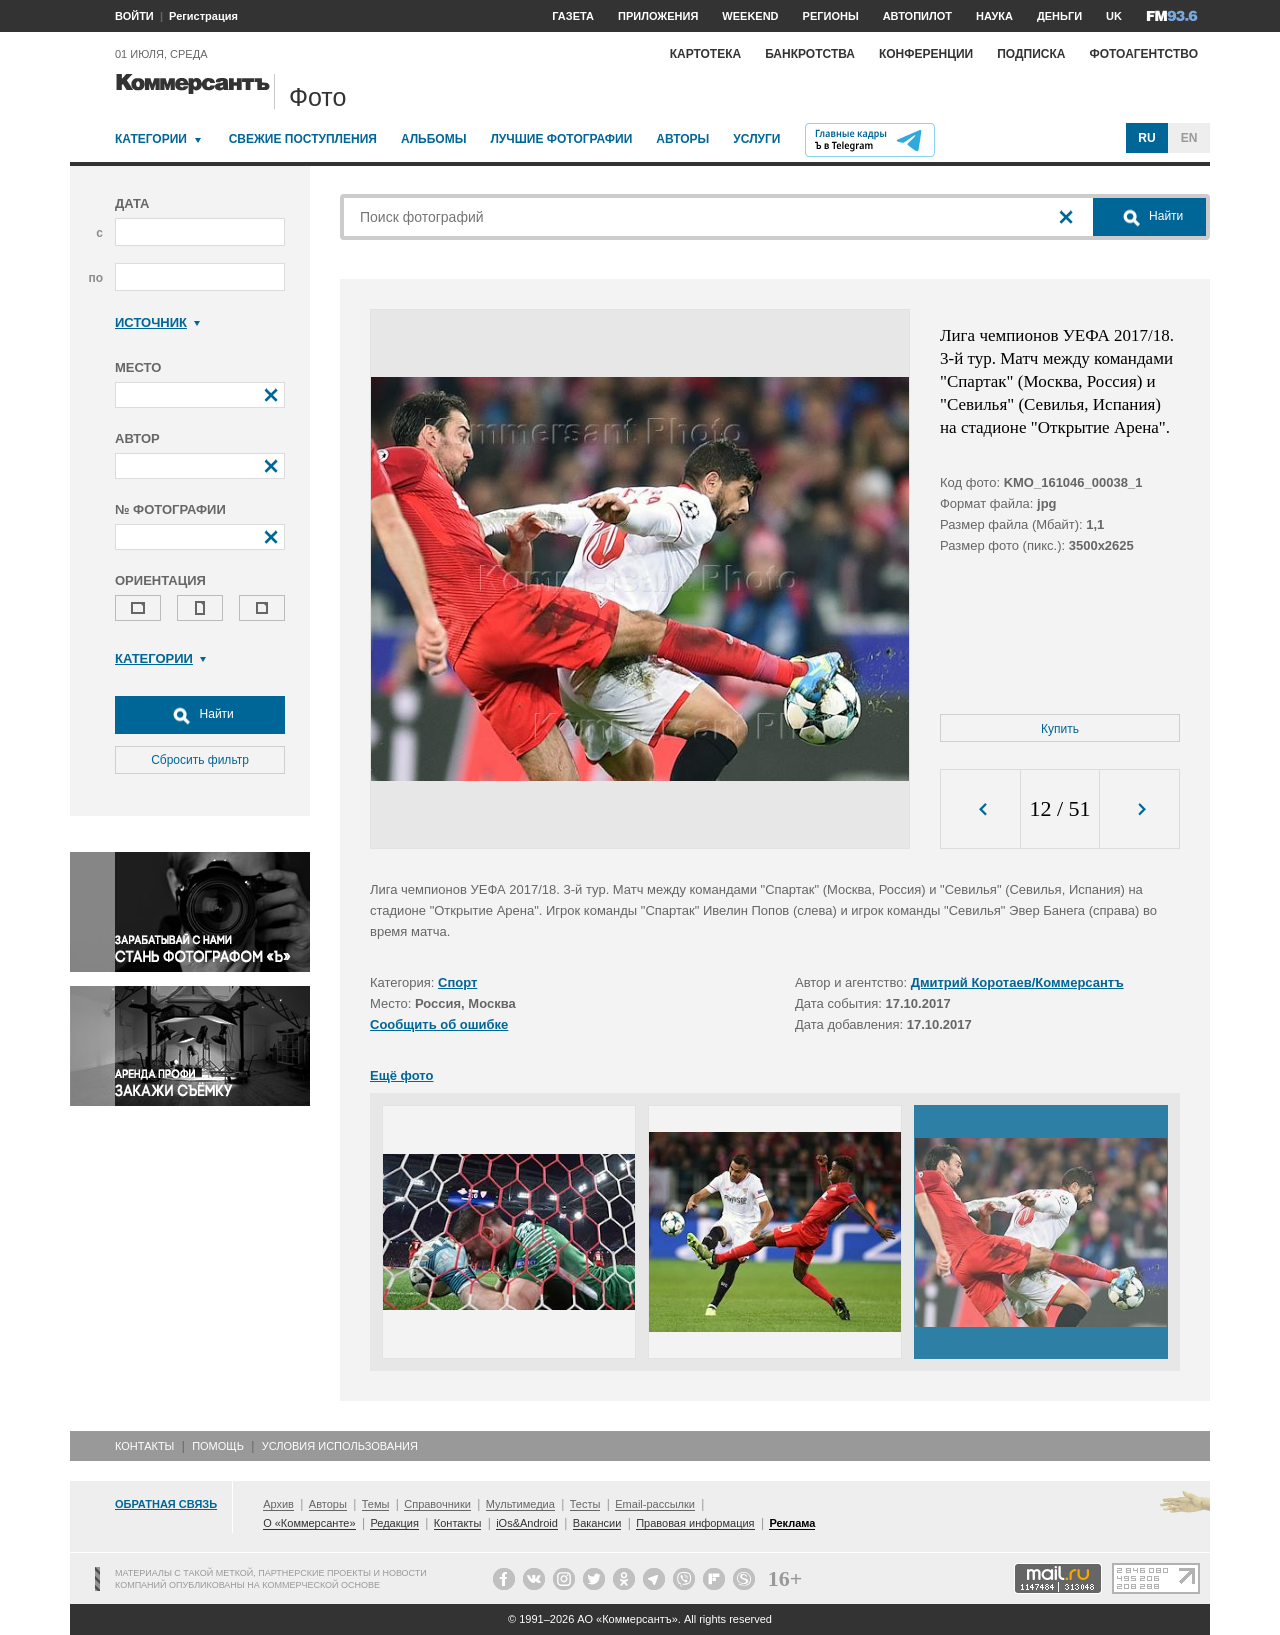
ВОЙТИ (134, 16)
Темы (376, 1504)
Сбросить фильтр (200, 760)
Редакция (394, 1523)
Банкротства (810, 54)
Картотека (706, 54)
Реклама (792, 1523)
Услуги (756, 139)
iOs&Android (527, 1523)
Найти (200, 715)
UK (1114, 16)
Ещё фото (401, 1075)
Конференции (926, 54)
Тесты (585, 1504)
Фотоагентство (1143, 54)
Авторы (682, 139)
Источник (157, 322)
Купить (1060, 729)
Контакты (144, 1446)
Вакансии (597, 1523)
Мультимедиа (520, 1504)
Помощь (218, 1446)
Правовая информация (695, 1523)
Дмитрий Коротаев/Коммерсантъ (1017, 982)
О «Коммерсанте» (309, 1523)
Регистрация (203, 16)
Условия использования (340, 1446)
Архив (278, 1504)
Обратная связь (166, 1504)
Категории (151, 139)
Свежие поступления (303, 139)
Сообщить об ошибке (439, 1024)
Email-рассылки (655, 1504)
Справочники (437, 1504)
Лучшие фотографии (561, 139)
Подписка (1031, 54)
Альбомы (434, 139)
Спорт (457, 982)
